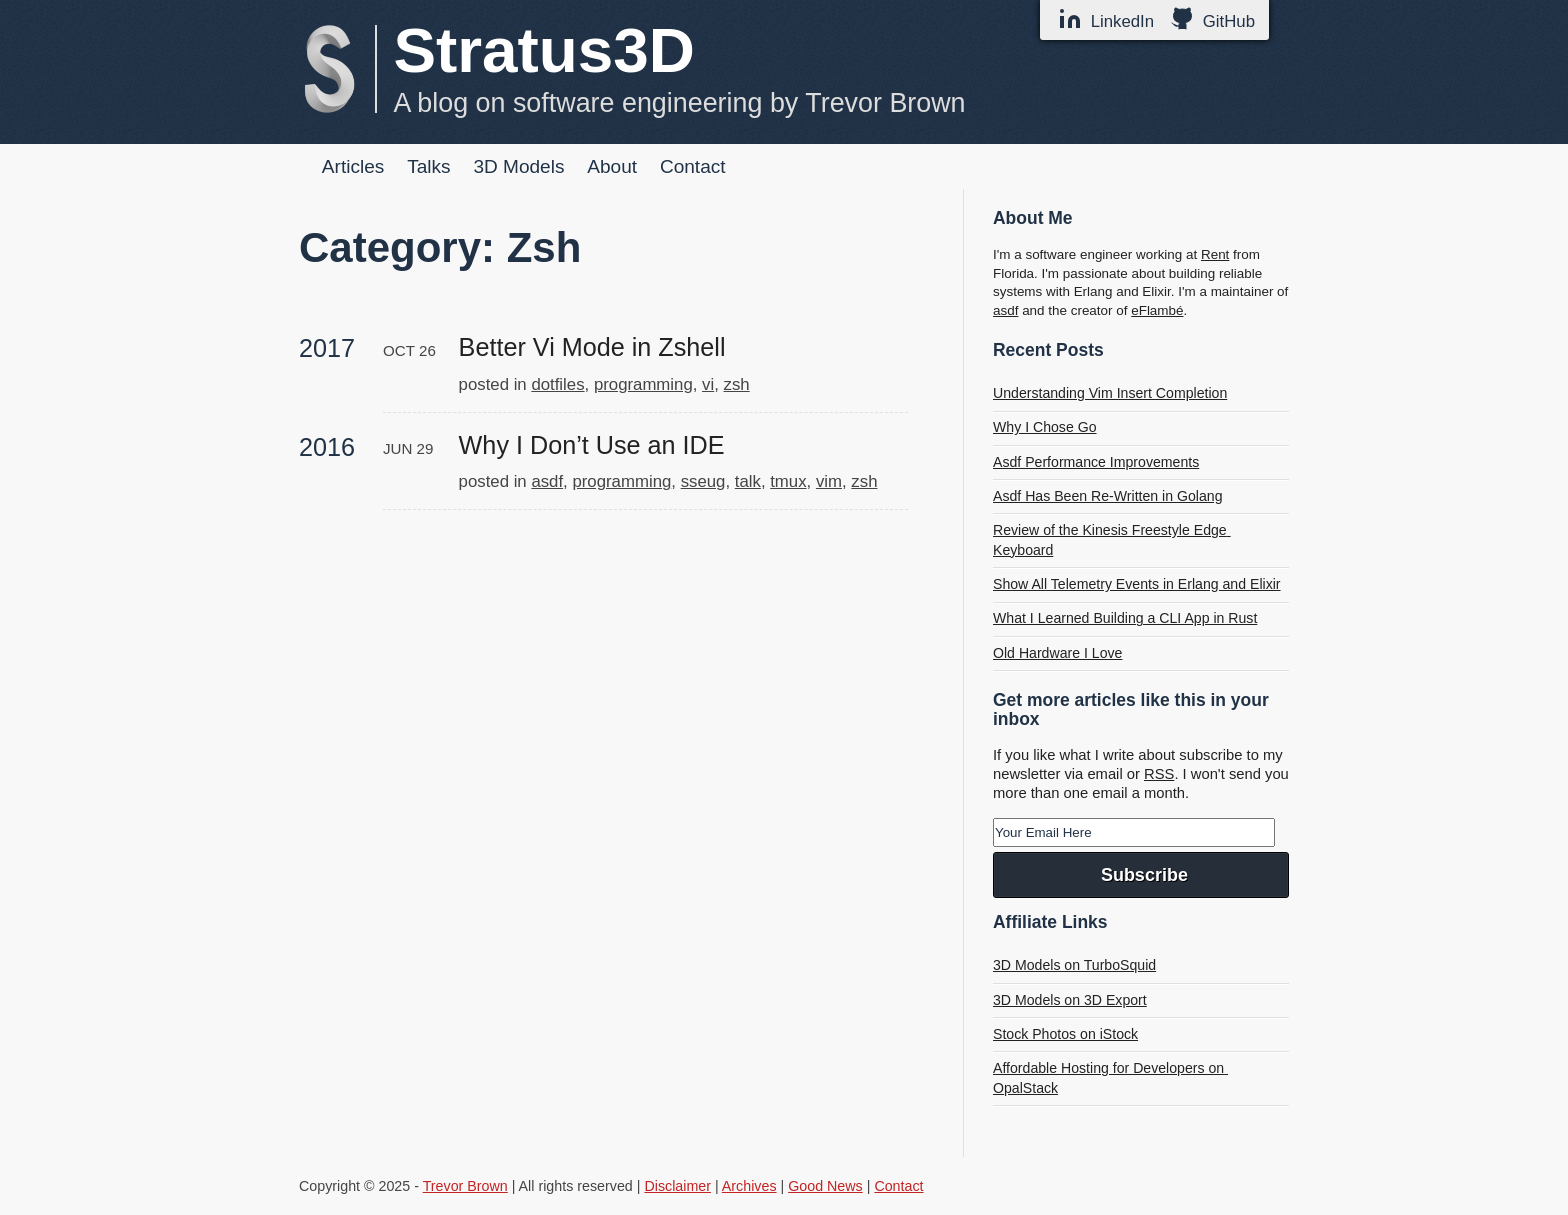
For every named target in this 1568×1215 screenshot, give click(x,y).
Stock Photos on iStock (1065, 1034)
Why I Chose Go (1045, 427)
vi (708, 384)
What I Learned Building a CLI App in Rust (1125, 618)
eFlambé (1157, 310)
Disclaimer (677, 1186)
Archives (749, 1186)
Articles (353, 166)
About (612, 166)
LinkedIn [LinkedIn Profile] (1106, 19)
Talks (428, 166)
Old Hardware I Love (1057, 653)
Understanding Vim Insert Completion (1110, 393)
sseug (703, 481)
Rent (1215, 254)
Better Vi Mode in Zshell (592, 347)
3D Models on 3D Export (1070, 1000)
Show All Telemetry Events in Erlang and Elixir (1137, 584)
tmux (788, 481)
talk (748, 481)
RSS (1159, 774)
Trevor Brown (465, 1186)
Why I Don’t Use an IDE (592, 445)
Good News (825, 1186)
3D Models (518, 166)
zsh (737, 384)
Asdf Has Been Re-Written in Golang (1108, 496)
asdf (547, 481)
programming (643, 384)
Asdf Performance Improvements (1096, 462)
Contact (693, 166)
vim (829, 481)
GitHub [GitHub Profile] (1212, 19)
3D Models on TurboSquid (1074, 965)
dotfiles (557, 384)
